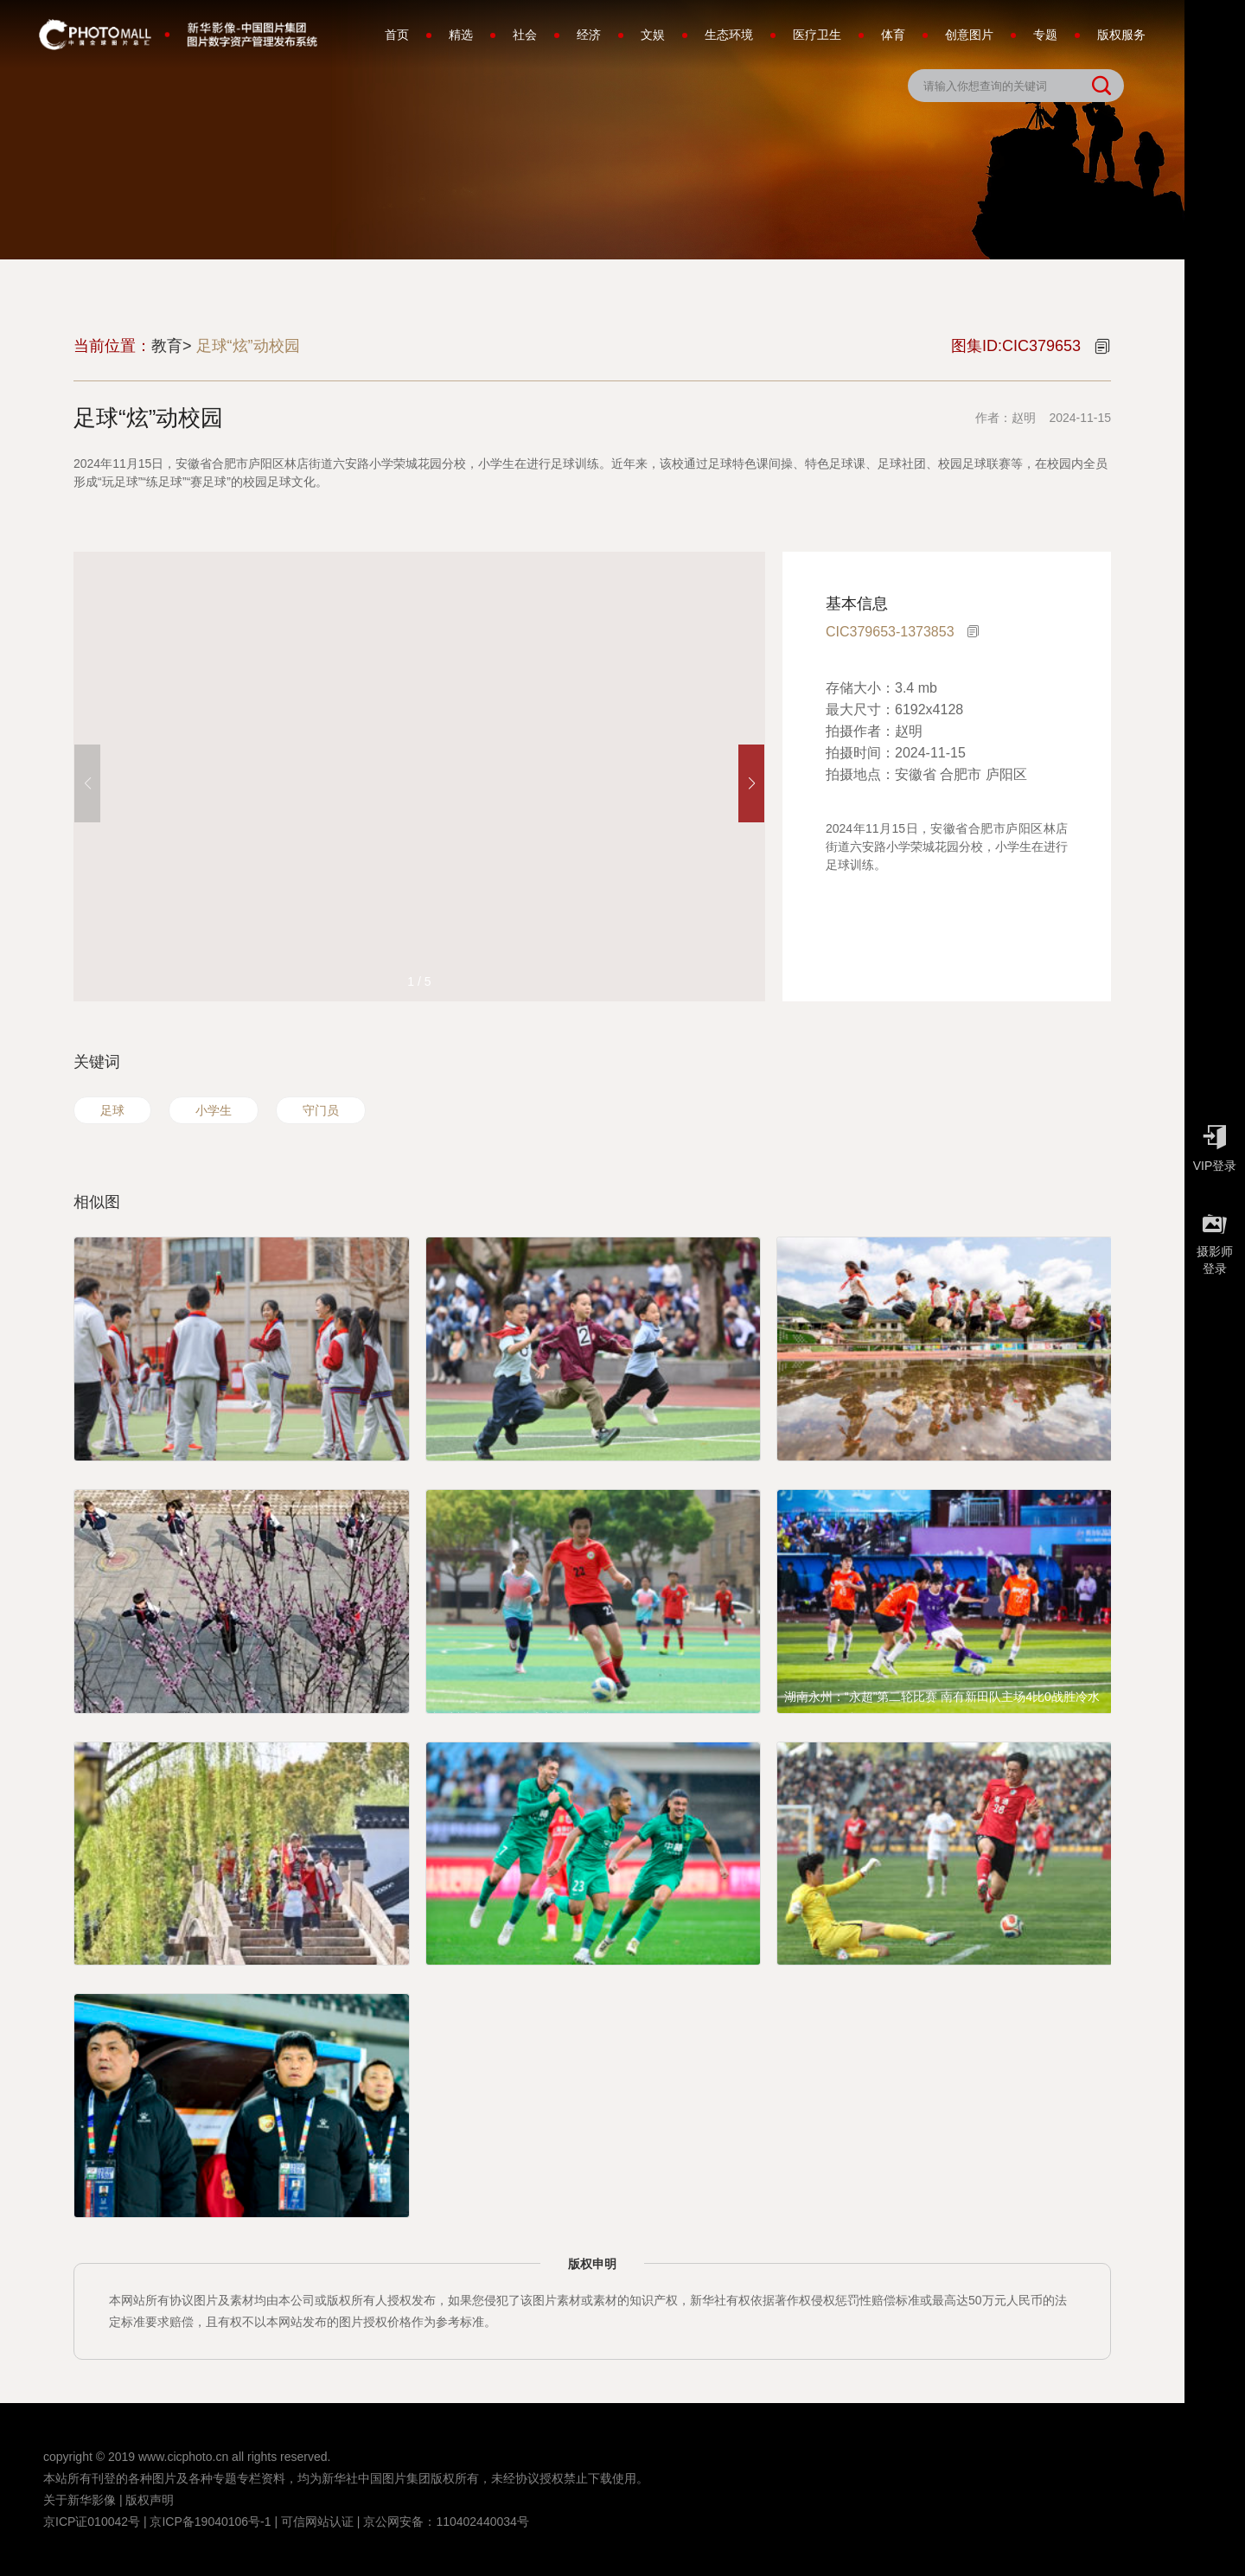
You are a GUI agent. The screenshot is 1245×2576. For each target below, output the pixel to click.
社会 (525, 35)
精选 (461, 35)
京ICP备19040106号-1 (210, 2521)
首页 (397, 35)
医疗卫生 (817, 35)
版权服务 (1121, 35)
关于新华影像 (79, 2500)
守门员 (321, 1110)
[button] (751, 783)
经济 (589, 35)
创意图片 (969, 35)
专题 (1045, 35)
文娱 (653, 35)
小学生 (213, 1110)
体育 (893, 35)
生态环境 (729, 35)
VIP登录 (1214, 1144)
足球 (112, 1110)
